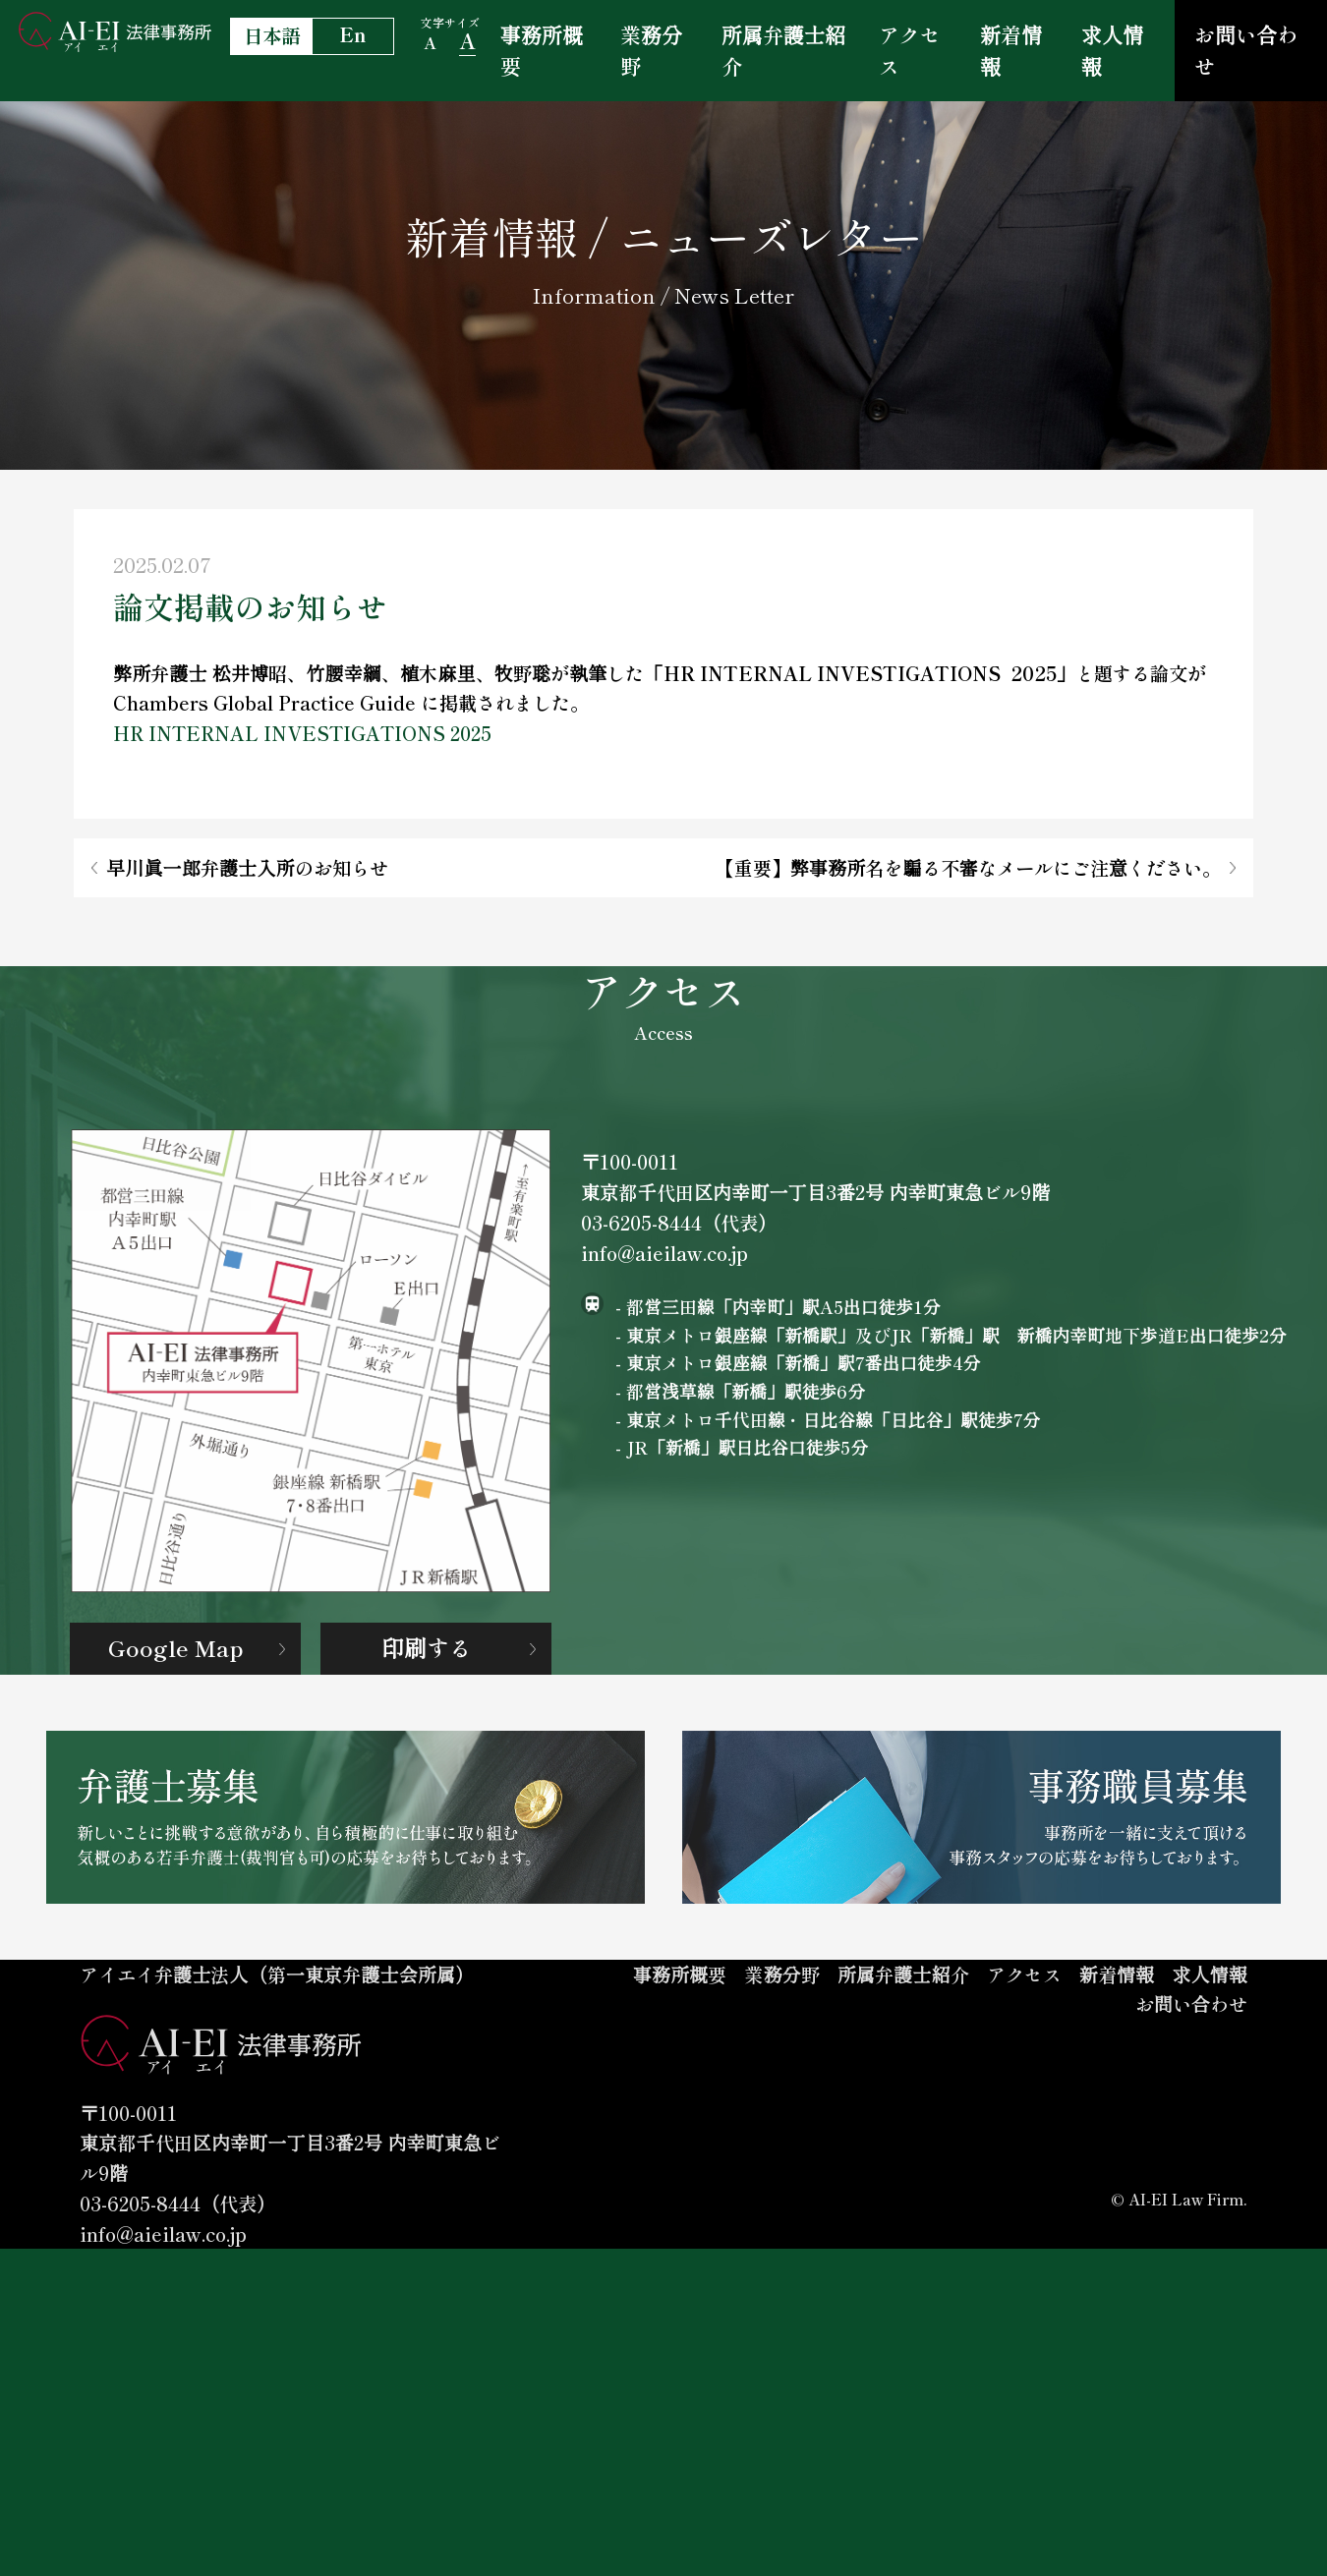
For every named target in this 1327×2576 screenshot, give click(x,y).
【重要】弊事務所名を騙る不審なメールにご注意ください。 (969, 910)
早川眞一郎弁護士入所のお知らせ (246, 910)
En (353, 34)
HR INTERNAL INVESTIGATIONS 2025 (303, 760)
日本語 (272, 35)
